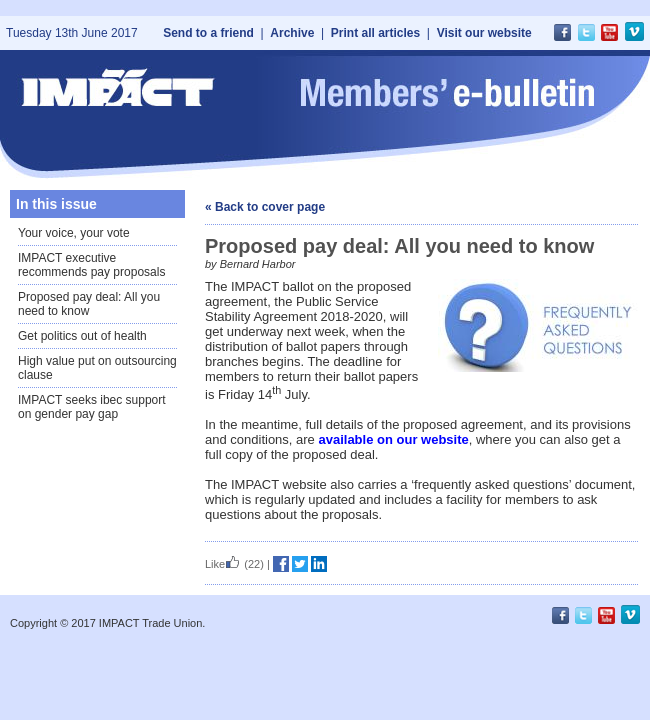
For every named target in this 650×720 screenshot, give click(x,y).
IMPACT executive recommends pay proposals (91, 265)
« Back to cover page (265, 207)
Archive (292, 33)
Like (223, 564)
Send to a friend (208, 33)
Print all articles (375, 33)
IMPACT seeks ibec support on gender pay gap (92, 407)
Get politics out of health (82, 336)
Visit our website (484, 33)
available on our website (393, 439)
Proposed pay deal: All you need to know (89, 304)
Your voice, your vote (74, 233)
